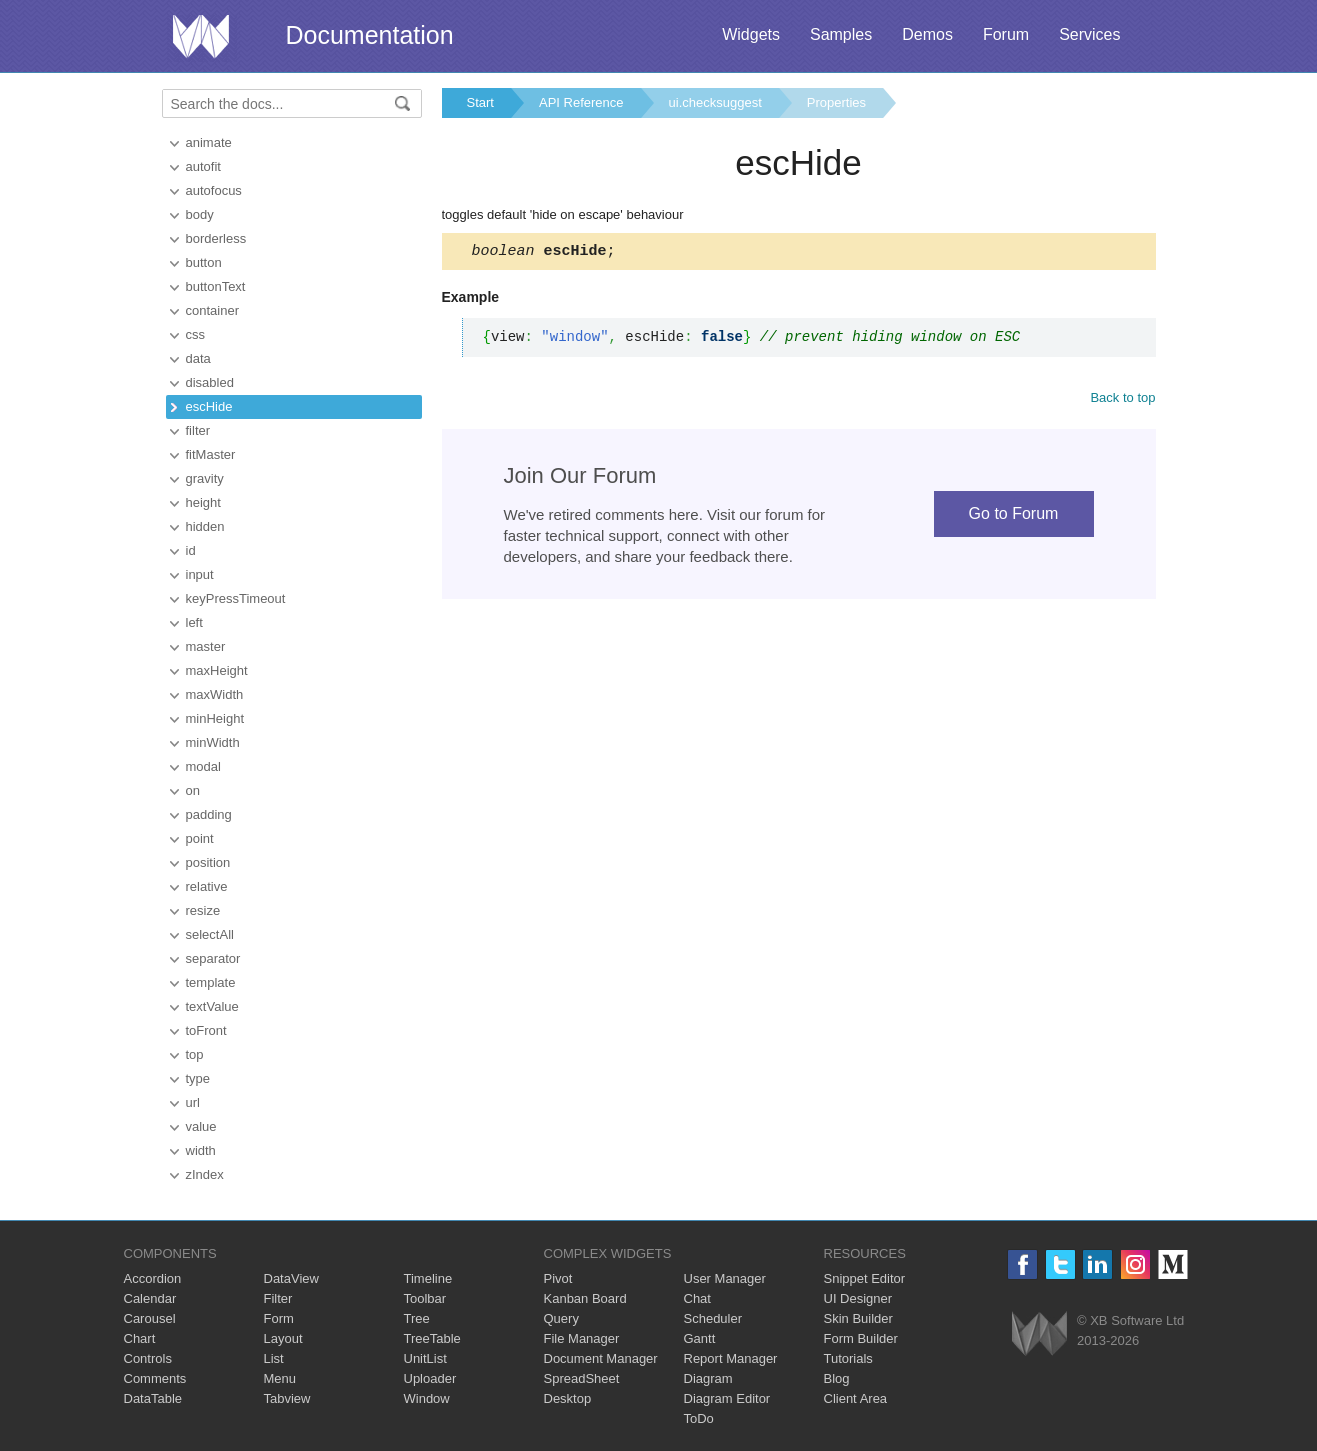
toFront (206, 1030)
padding (209, 814)
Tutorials (848, 1358)
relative (207, 886)
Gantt (700, 1338)
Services (1089, 34)
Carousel (150, 1318)
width (201, 1150)
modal (203, 766)
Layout (283, 1338)
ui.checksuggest (715, 102)
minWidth (213, 742)
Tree (417, 1318)
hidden (205, 526)
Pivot (558, 1278)
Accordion (153, 1278)
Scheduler (713, 1318)
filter (198, 430)
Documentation (370, 35)
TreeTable (432, 1338)
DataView (291, 1278)
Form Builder (861, 1338)
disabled (210, 382)
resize (203, 910)
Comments (155, 1378)
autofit (203, 166)
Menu (280, 1378)
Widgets (751, 34)
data (198, 358)
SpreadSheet (582, 1378)
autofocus (214, 190)
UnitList (425, 1358)
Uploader (430, 1378)
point (200, 838)
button (204, 262)
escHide (209, 406)
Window (427, 1398)
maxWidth (215, 694)
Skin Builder (858, 1318)
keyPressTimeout (236, 598)
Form (279, 1318)
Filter (278, 1298)
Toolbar (425, 1298)
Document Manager (601, 1358)
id (191, 550)
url (193, 1102)
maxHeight (217, 670)
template (211, 982)
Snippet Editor (865, 1278)
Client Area (856, 1398)
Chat (697, 1298)
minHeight (215, 718)
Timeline (428, 1278)
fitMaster (211, 454)
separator (213, 958)
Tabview (287, 1398)
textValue (212, 1006)
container (212, 310)
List (274, 1358)
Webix (1039, 1333)
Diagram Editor (727, 1398)
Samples (841, 34)
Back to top (1122, 400)
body (200, 214)
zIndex (205, 1174)
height (203, 502)
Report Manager (731, 1358)
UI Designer (858, 1298)
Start (480, 102)
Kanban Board (585, 1298)
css (196, 334)
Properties (836, 102)
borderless (216, 238)
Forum (1006, 34)
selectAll (210, 934)
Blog (837, 1378)
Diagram (708, 1378)
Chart (140, 1338)
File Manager (582, 1338)
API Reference (581, 102)
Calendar (150, 1298)
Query (561, 1318)
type (198, 1078)
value (201, 1126)
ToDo (699, 1418)
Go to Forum (1014, 516)
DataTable (153, 1398)
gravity (205, 478)
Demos (927, 34)
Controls (148, 1358)
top (195, 1054)
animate (209, 142)
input (200, 574)
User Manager (725, 1278)
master (206, 646)
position (208, 862)
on (193, 790)
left (194, 622)
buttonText (216, 286)
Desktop (568, 1398)
